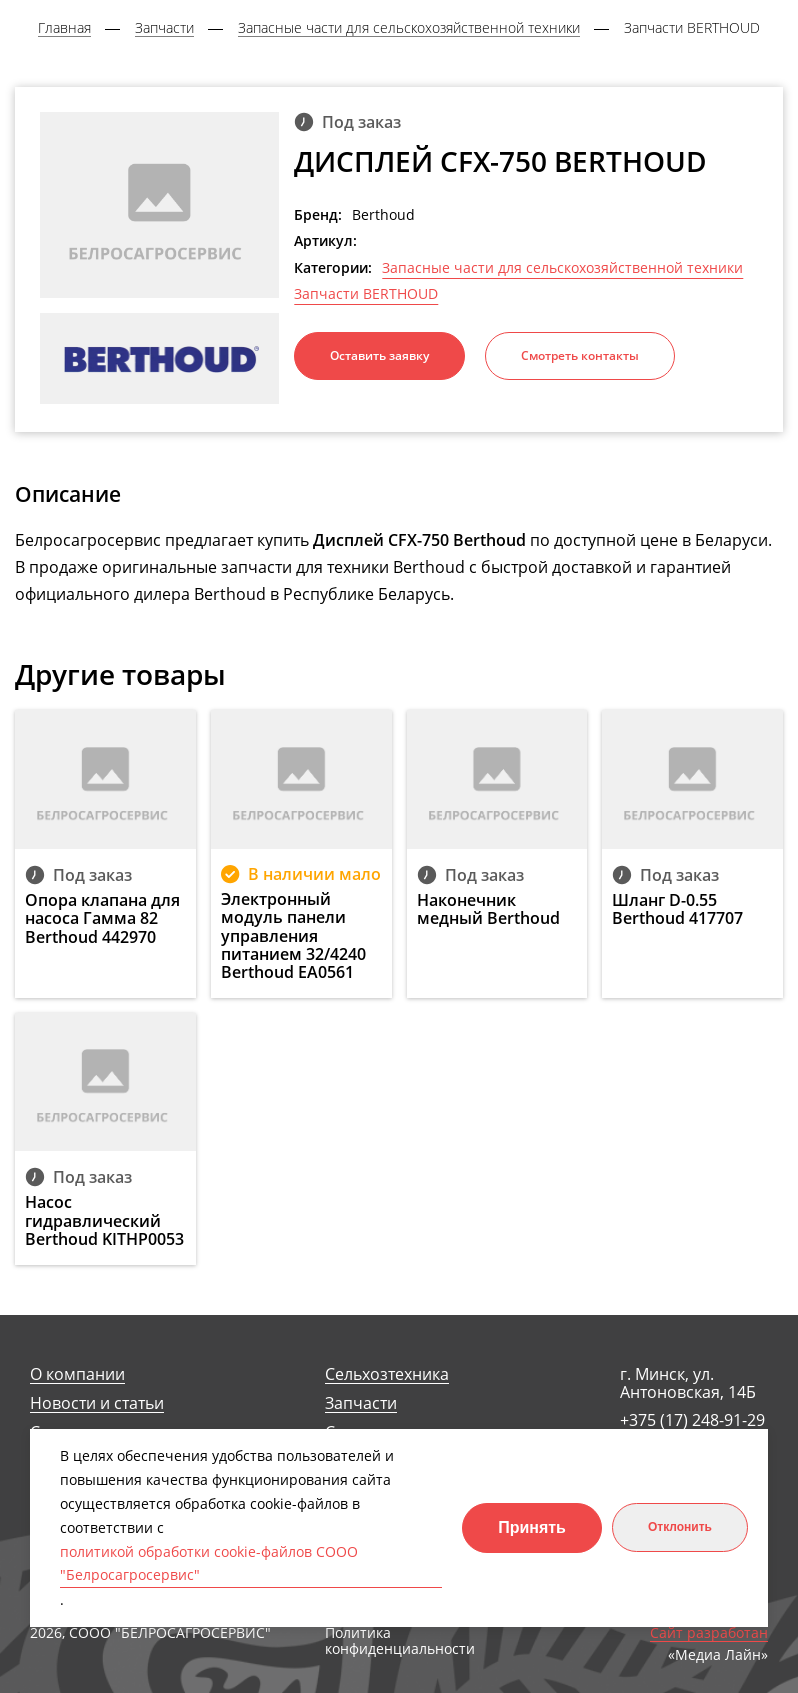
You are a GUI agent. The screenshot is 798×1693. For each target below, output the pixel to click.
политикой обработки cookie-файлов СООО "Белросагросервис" (209, 1563)
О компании (77, 1374)
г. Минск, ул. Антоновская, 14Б (688, 1383)
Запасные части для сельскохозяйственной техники (562, 268)
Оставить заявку (379, 355)
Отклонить (680, 1527)
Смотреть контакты (580, 355)
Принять (532, 1527)
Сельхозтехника (387, 1374)
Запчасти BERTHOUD (366, 294)
